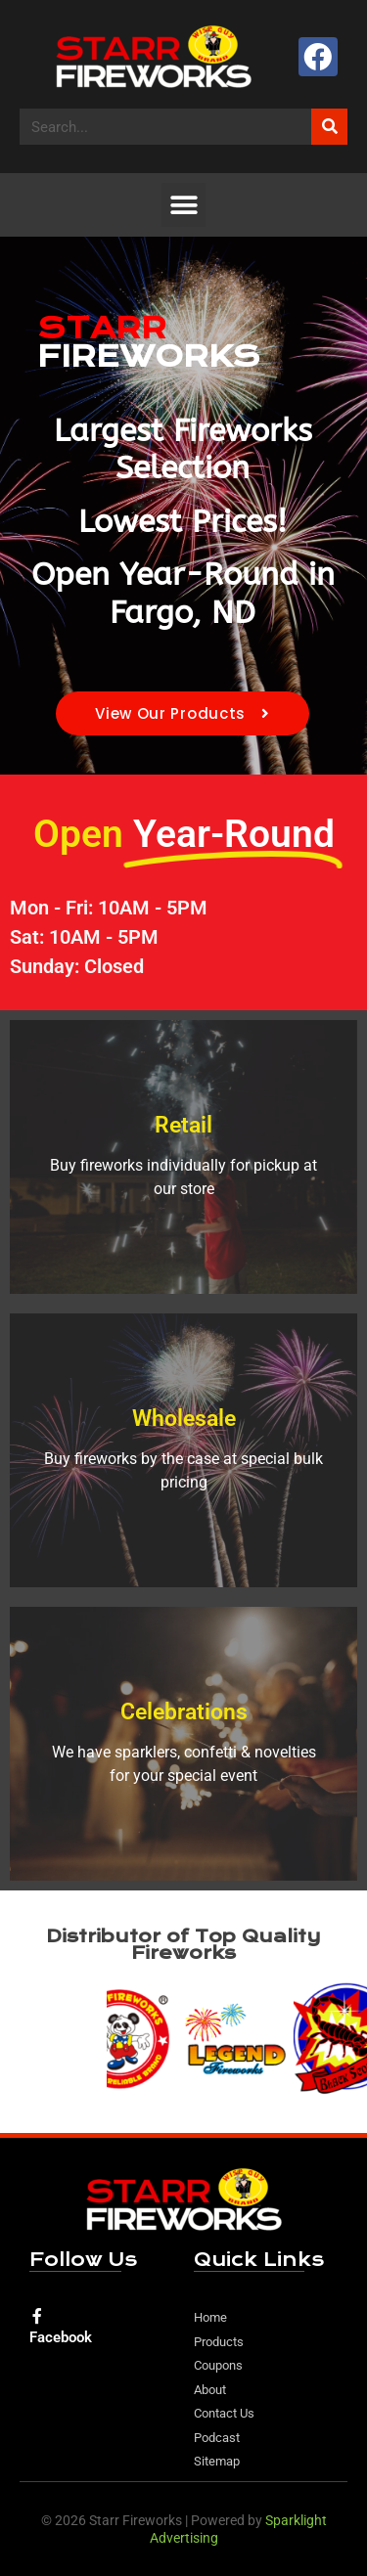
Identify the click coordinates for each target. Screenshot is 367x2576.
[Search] (329, 127)
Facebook (60, 2337)
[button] (183, 205)
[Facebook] (37, 2316)
